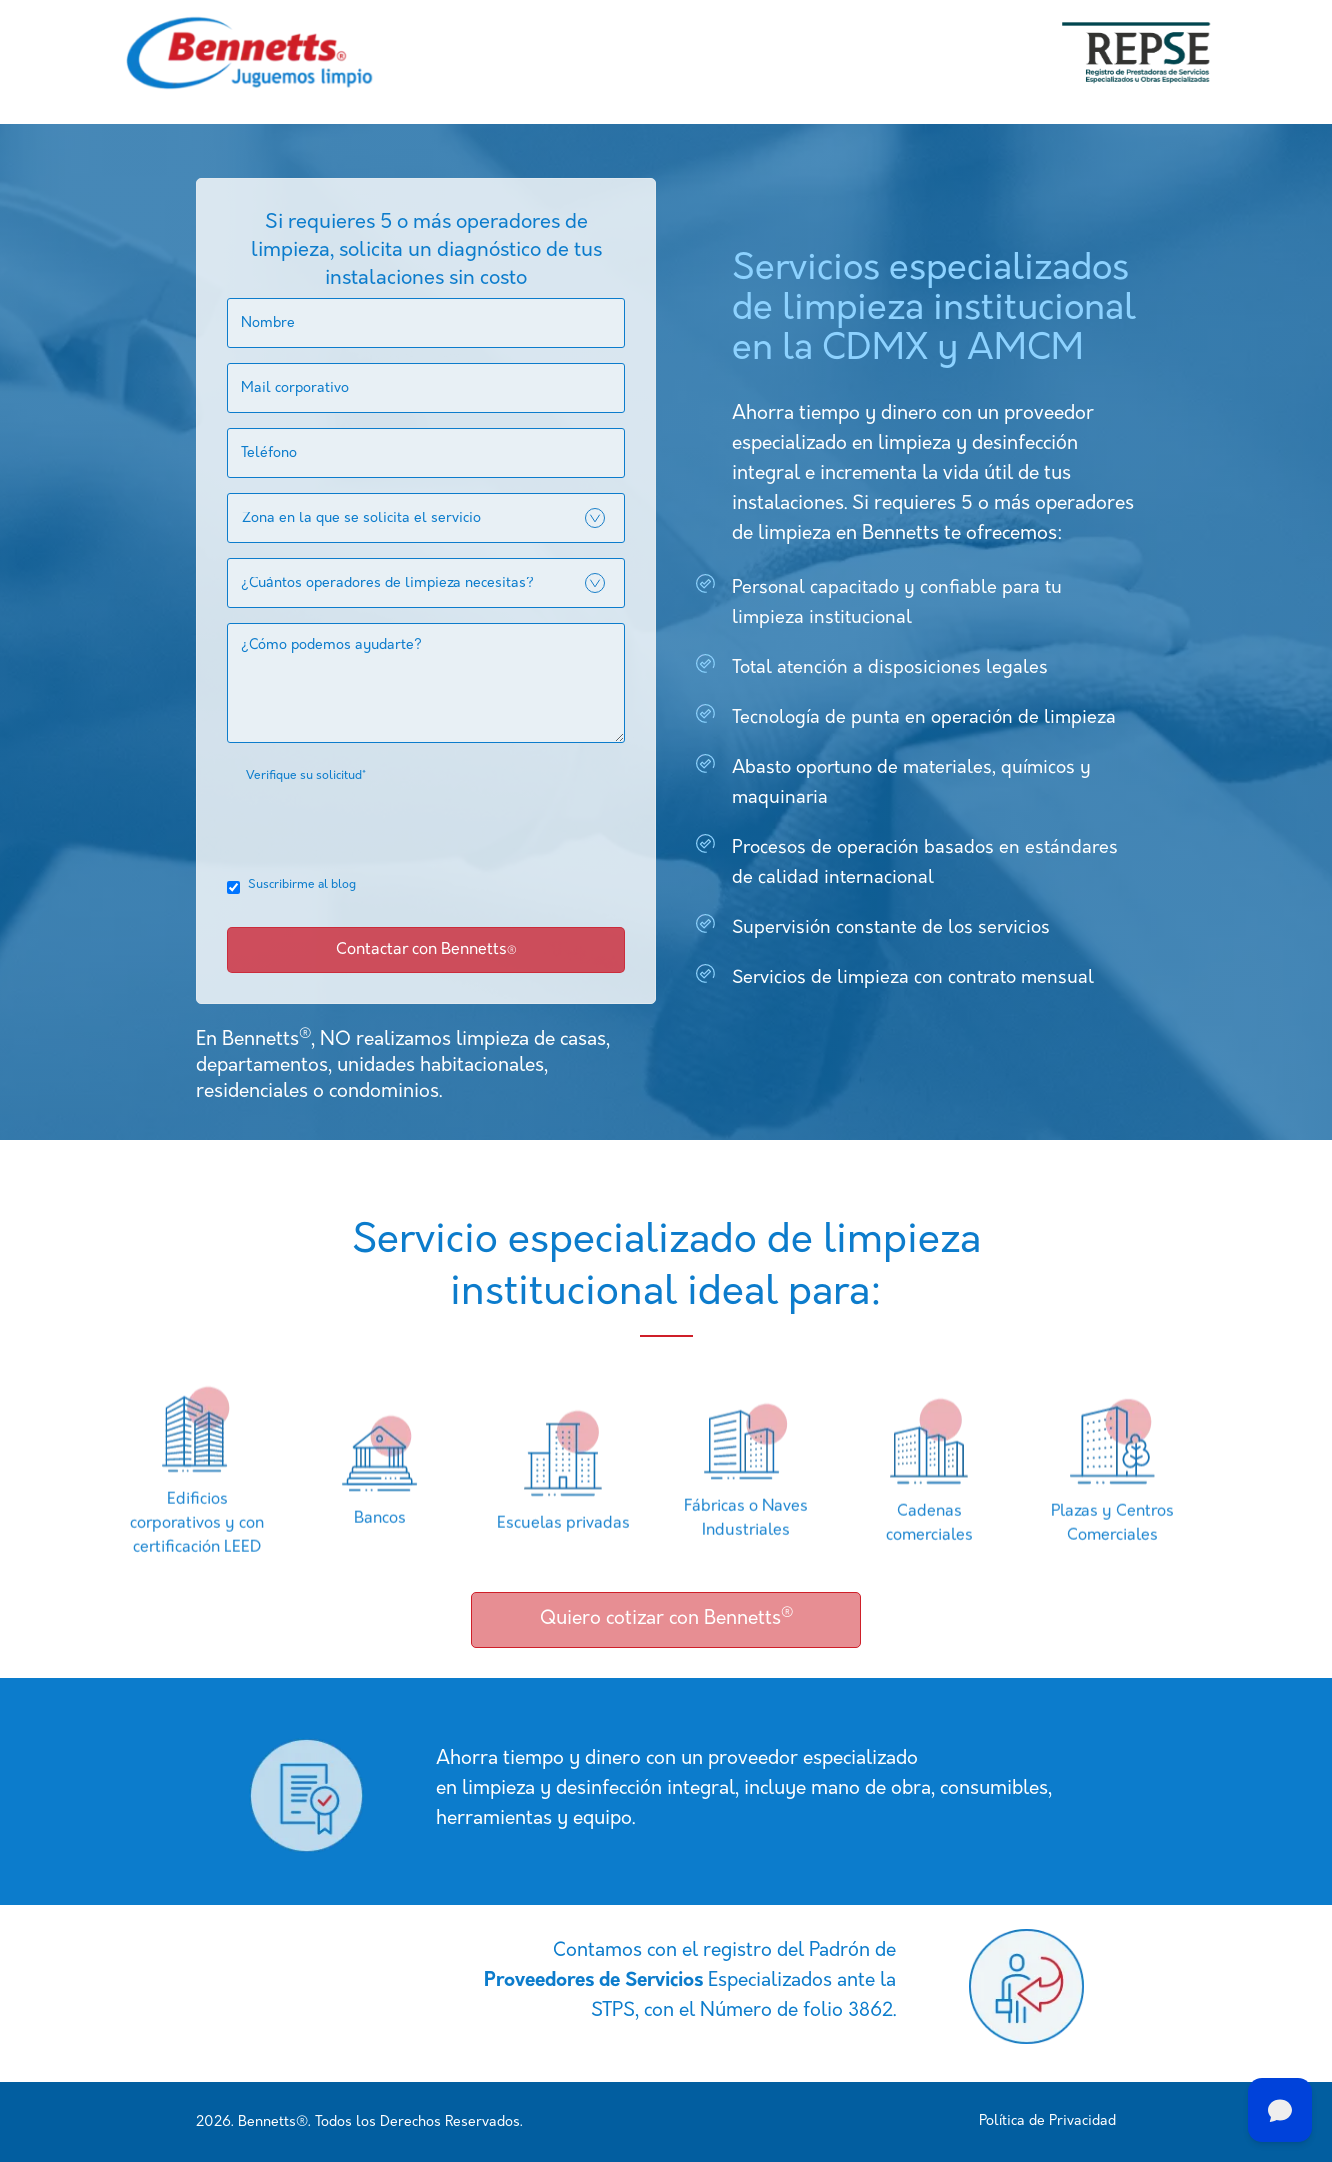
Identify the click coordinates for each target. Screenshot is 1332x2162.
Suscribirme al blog (302, 885)
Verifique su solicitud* (306, 776)
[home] (249, 53)
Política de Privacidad (1047, 2121)
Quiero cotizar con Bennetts (666, 1617)
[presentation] (379, 826)
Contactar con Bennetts (426, 950)
